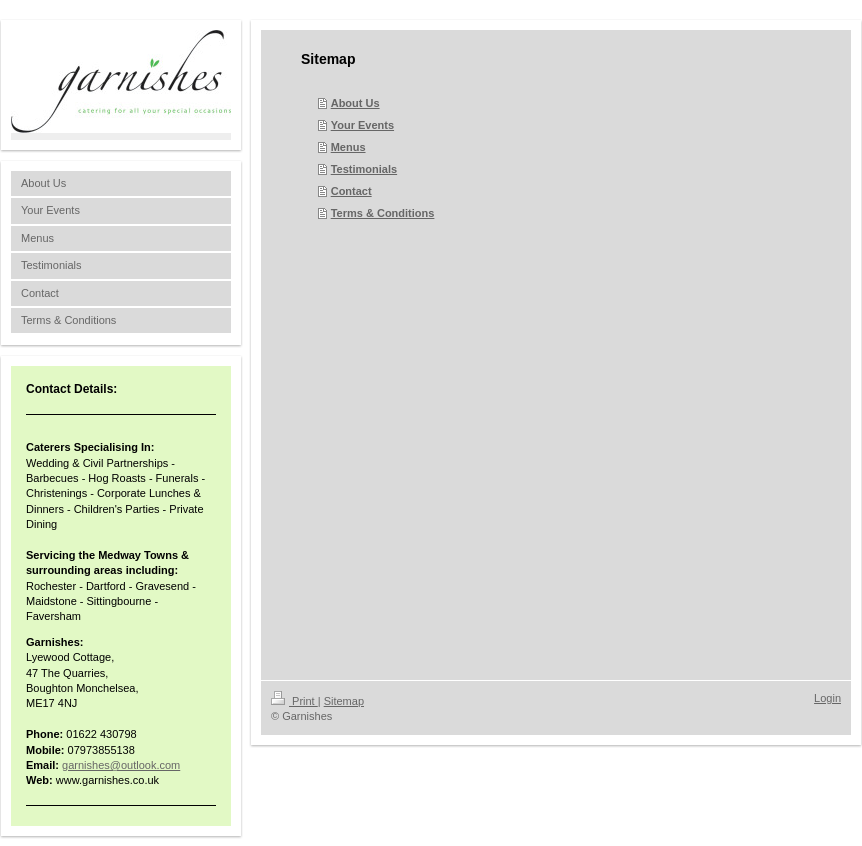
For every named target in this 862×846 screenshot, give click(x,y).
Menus (348, 147)
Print (294, 701)
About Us (355, 103)
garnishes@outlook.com (121, 765)
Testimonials (364, 169)
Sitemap (344, 701)
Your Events (362, 125)
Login (827, 698)
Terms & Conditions (383, 213)
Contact (351, 191)
